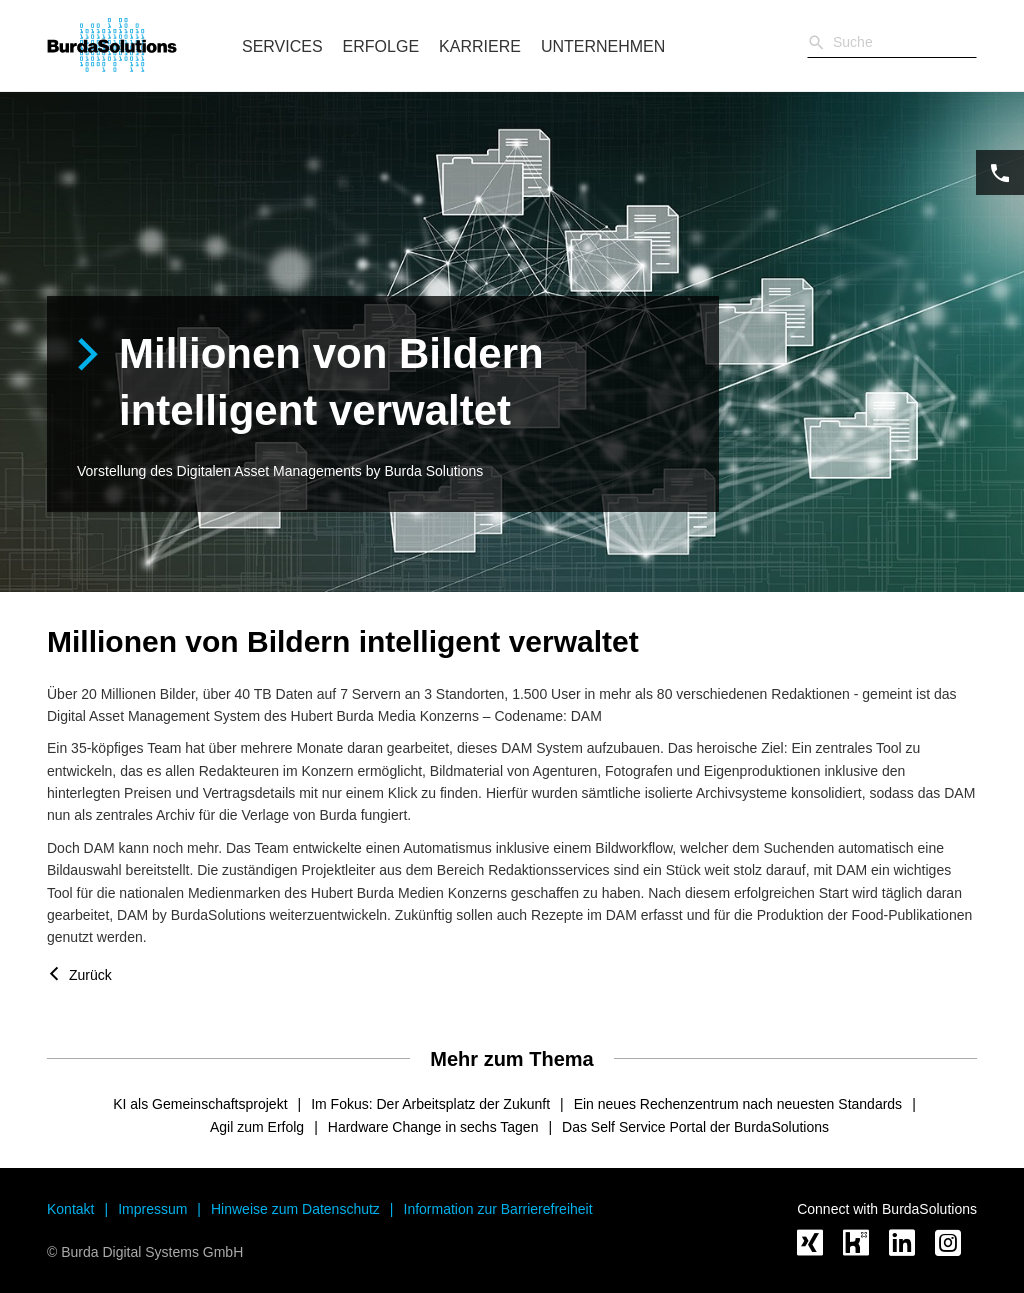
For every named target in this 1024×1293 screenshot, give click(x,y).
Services (282, 46)
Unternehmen (603, 46)
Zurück (90, 975)
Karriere (480, 46)
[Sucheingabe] (892, 42)
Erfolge (381, 46)
